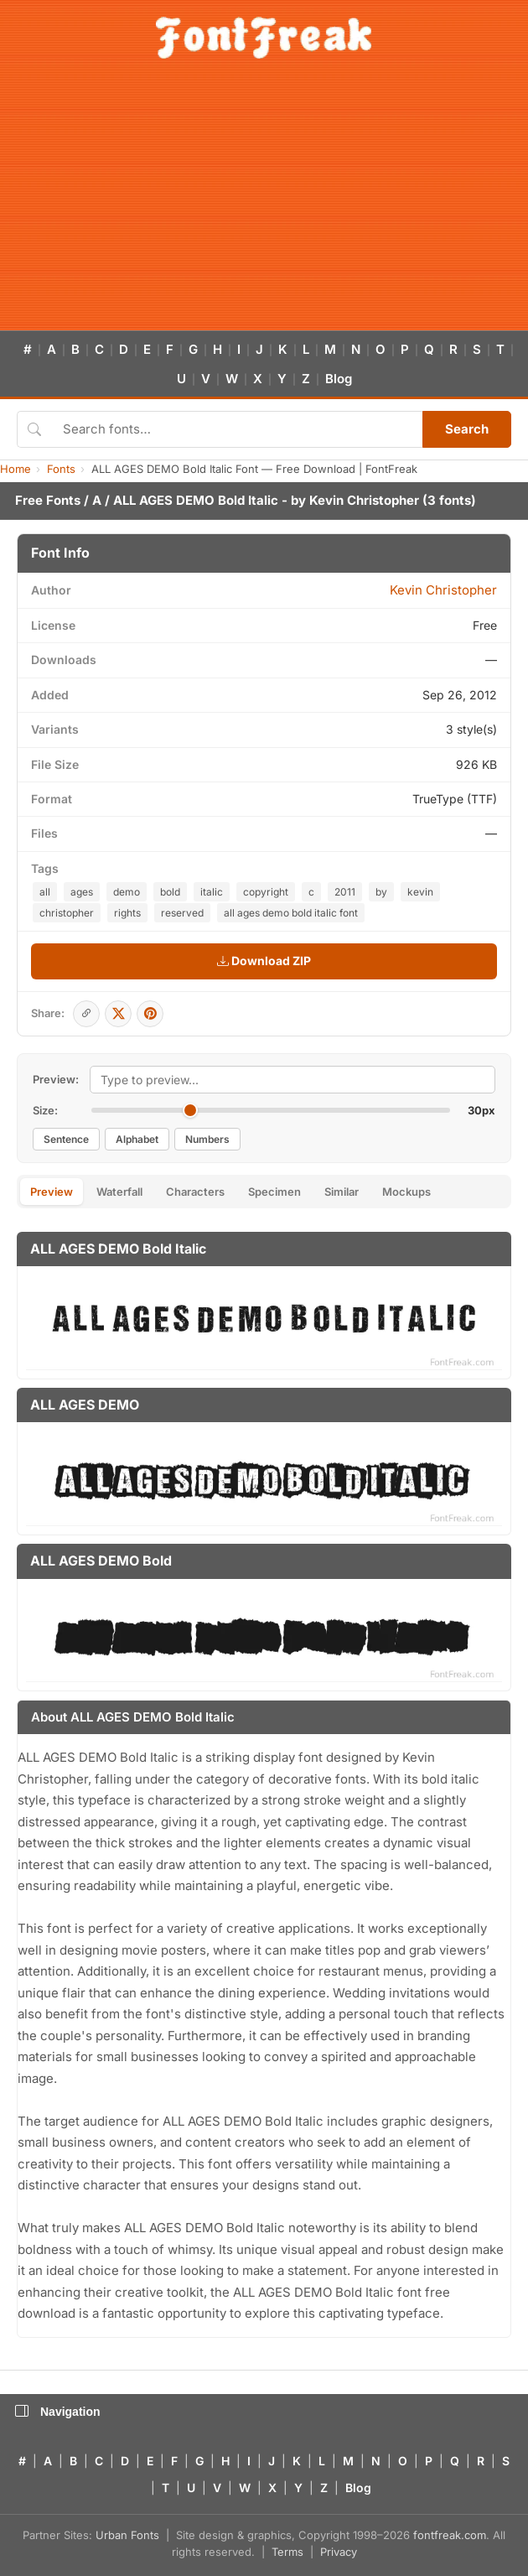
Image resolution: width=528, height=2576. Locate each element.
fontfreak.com (449, 2535)
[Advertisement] (264, 204)
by (381, 892)
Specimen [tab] (274, 1191)
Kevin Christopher (364, 500)
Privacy (338, 2551)
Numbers (207, 1139)
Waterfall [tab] (119, 1191)
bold (170, 892)
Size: (45, 1110)
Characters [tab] (195, 1191)
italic (211, 892)
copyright (265, 892)
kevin (420, 892)
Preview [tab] (51, 1191)
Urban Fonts (127, 2535)
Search (467, 429)
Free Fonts (47, 500)
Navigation (58, 2411)
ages (81, 892)
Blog (338, 379)
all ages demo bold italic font (291, 912)
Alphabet (137, 1139)
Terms (287, 2551)
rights (127, 912)
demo (126, 892)
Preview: (56, 1079)
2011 (344, 892)
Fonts (61, 468)
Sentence (66, 1139)
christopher (66, 912)
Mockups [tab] (406, 1191)
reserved (182, 912)
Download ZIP (264, 960)
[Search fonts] (236, 429)
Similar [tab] (341, 1191)
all (44, 892)
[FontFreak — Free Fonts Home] (263, 38)
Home (15, 468)
